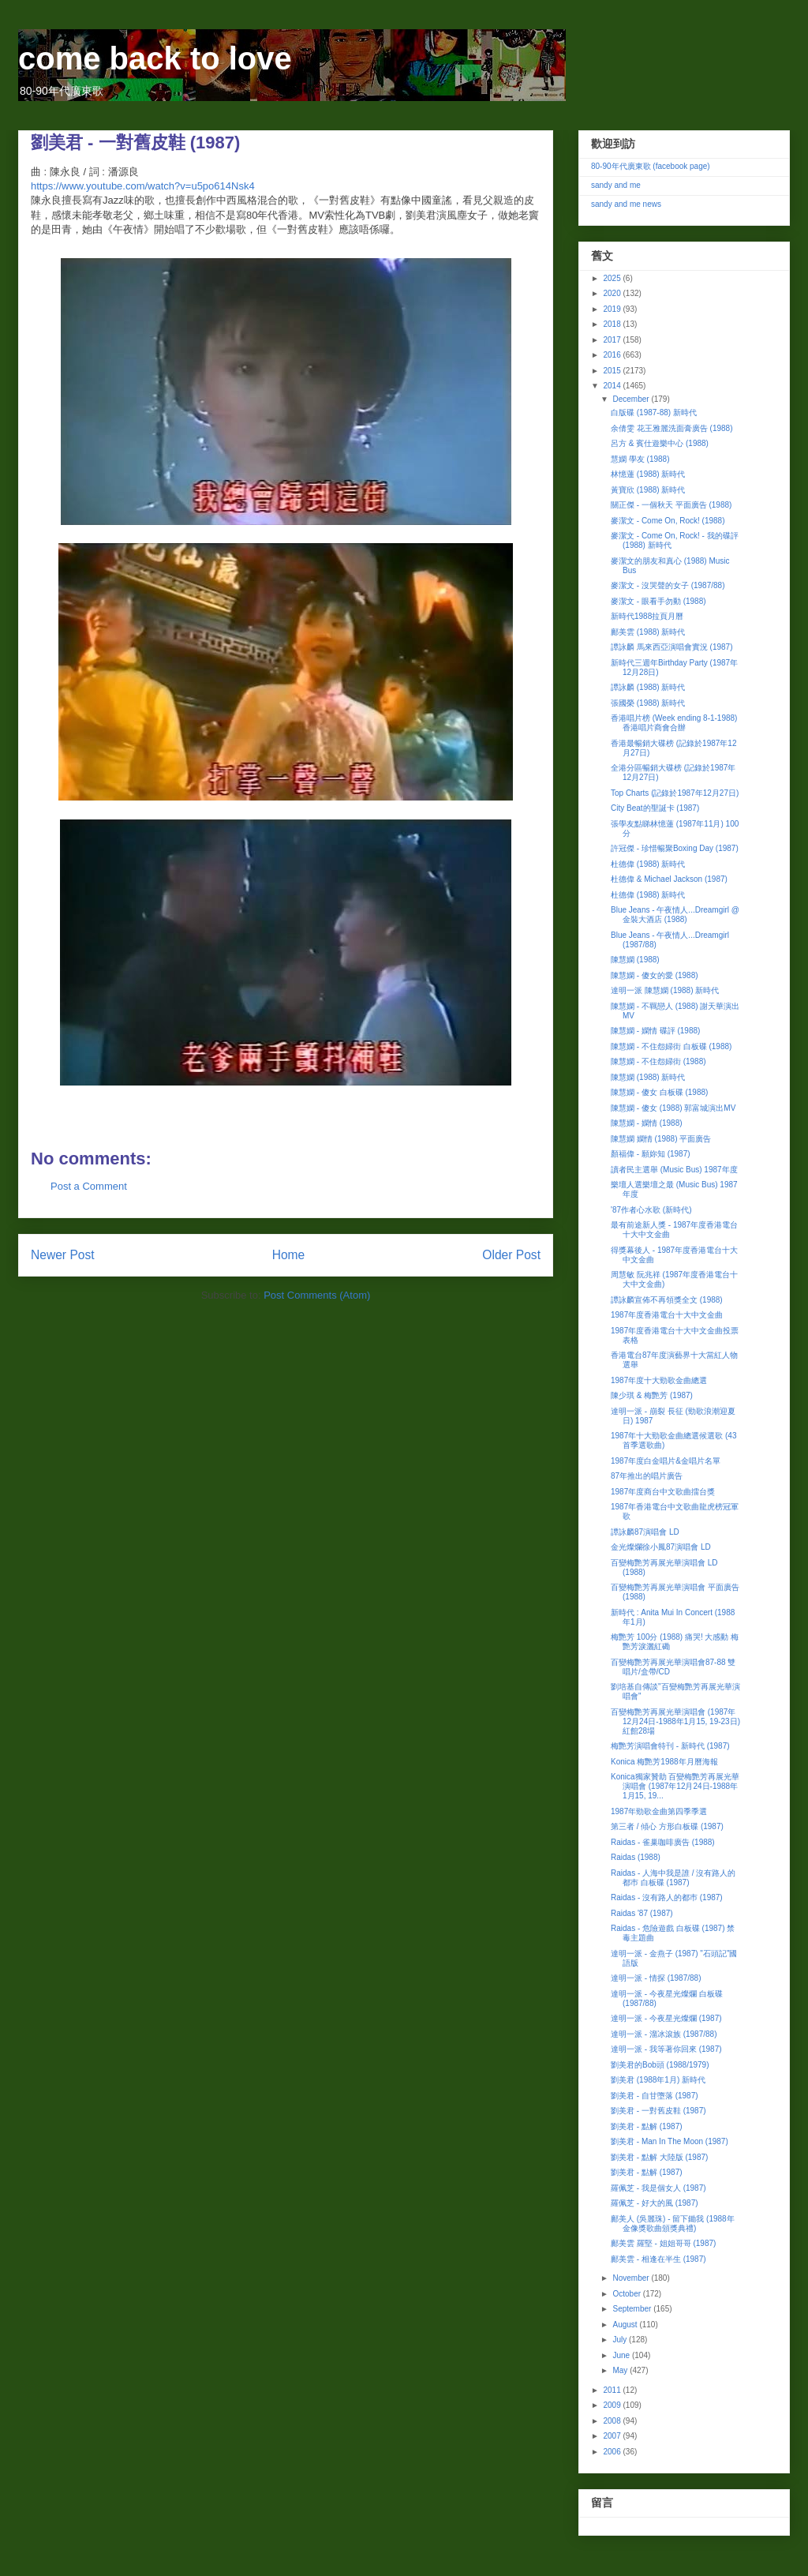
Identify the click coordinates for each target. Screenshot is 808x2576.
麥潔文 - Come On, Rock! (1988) (667, 520)
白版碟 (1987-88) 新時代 (654, 412)
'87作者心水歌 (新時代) (651, 1210)
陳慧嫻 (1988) (635, 959)
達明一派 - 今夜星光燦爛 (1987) (666, 2018)
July (620, 2339)
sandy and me (616, 185)
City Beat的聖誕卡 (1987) (655, 808)
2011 (613, 2390)
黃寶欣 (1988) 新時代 (648, 490)
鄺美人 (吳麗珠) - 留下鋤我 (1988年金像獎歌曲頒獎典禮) (673, 2223)
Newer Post (63, 1255)
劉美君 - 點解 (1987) (647, 2126)
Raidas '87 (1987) (642, 1913)
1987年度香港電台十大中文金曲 (667, 1314)
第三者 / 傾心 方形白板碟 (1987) (667, 1826)
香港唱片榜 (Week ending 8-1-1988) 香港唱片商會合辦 (674, 723)
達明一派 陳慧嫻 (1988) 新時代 (665, 990)
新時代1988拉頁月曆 (647, 616)
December (631, 399)
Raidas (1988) (635, 1857)
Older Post (511, 1255)
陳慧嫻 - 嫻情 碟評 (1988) (655, 1030)
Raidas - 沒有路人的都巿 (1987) (667, 1897)
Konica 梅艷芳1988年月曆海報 (664, 1761)
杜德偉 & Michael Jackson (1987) (669, 879)
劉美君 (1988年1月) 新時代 (658, 2079)
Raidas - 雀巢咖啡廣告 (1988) (663, 1842)
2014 (613, 385)
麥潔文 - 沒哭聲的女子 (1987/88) (667, 585)
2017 (613, 340)
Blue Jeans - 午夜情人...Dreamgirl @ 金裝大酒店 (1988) (675, 915)
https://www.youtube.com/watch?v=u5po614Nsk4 (143, 186)
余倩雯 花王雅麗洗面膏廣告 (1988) (671, 428)
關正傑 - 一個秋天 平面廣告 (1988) (671, 505)
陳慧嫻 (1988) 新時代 (648, 1077)
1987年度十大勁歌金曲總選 (659, 1380)
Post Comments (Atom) (317, 1295)
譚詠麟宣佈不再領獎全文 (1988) (667, 1299)
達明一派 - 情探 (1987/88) (656, 1978)
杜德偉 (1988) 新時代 (648, 864)
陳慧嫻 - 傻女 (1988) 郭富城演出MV (673, 1108)
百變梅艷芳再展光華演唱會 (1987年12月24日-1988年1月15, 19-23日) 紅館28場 (675, 1721)
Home (288, 1255)
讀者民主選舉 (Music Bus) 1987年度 (674, 1169)
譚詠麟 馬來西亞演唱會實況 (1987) (671, 647)
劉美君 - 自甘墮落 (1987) (654, 2095)
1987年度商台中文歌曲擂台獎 (663, 1491)
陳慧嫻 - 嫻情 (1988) (647, 1123)
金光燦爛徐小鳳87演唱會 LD (661, 1547)
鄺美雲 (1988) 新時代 (648, 632)
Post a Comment (88, 1186)
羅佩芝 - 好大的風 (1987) (654, 2203)
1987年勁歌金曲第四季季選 (659, 1811)
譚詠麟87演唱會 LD (645, 1532)
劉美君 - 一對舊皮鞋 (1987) (658, 2110)
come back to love (155, 58)
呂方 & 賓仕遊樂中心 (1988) (660, 443)
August (625, 2324)
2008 (613, 2421)
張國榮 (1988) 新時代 (648, 703)
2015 (613, 370)
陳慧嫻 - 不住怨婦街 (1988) (658, 1061)
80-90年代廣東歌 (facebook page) (650, 166)
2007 (613, 2436)
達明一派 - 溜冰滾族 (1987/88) (663, 2034)
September (632, 2308)
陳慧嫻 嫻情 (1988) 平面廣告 (661, 1138)
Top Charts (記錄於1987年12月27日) (675, 793)
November (631, 2278)
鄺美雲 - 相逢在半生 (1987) (658, 2259)
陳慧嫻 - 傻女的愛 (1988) (654, 975)
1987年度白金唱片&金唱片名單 (665, 1461)
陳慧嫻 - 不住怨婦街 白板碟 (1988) (671, 1046)
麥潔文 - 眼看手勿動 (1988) (658, 601)
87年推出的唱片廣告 (647, 1476)
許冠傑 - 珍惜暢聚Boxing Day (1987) (675, 848)
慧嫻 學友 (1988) (640, 459)
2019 (613, 309)
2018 (613, 324)
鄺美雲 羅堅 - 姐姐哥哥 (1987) (663, 2243)
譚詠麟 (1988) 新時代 (648, 687)
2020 (613, 293)
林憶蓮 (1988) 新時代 (648, 474)
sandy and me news (626, 204)
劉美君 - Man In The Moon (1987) (669, 2141)
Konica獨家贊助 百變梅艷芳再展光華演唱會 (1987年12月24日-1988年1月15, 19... (675, 1786)
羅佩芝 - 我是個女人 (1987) (658, 2188)
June (621, 2355)
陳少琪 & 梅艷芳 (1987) (652, 1395)
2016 (613, 355)
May (621, 2370)
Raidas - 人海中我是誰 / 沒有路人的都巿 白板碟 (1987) (673, 1878)
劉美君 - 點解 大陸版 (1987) (659, 2157)
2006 (613, 2451)
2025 (613, 278)
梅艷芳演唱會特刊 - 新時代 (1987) (670, 1746)
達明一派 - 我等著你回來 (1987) (666, 2049)
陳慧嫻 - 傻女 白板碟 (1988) (659, 1092)
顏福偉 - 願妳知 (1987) (650, 1153)
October (627, 2293)
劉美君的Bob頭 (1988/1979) (660, 2064)
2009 (613, 2405)
